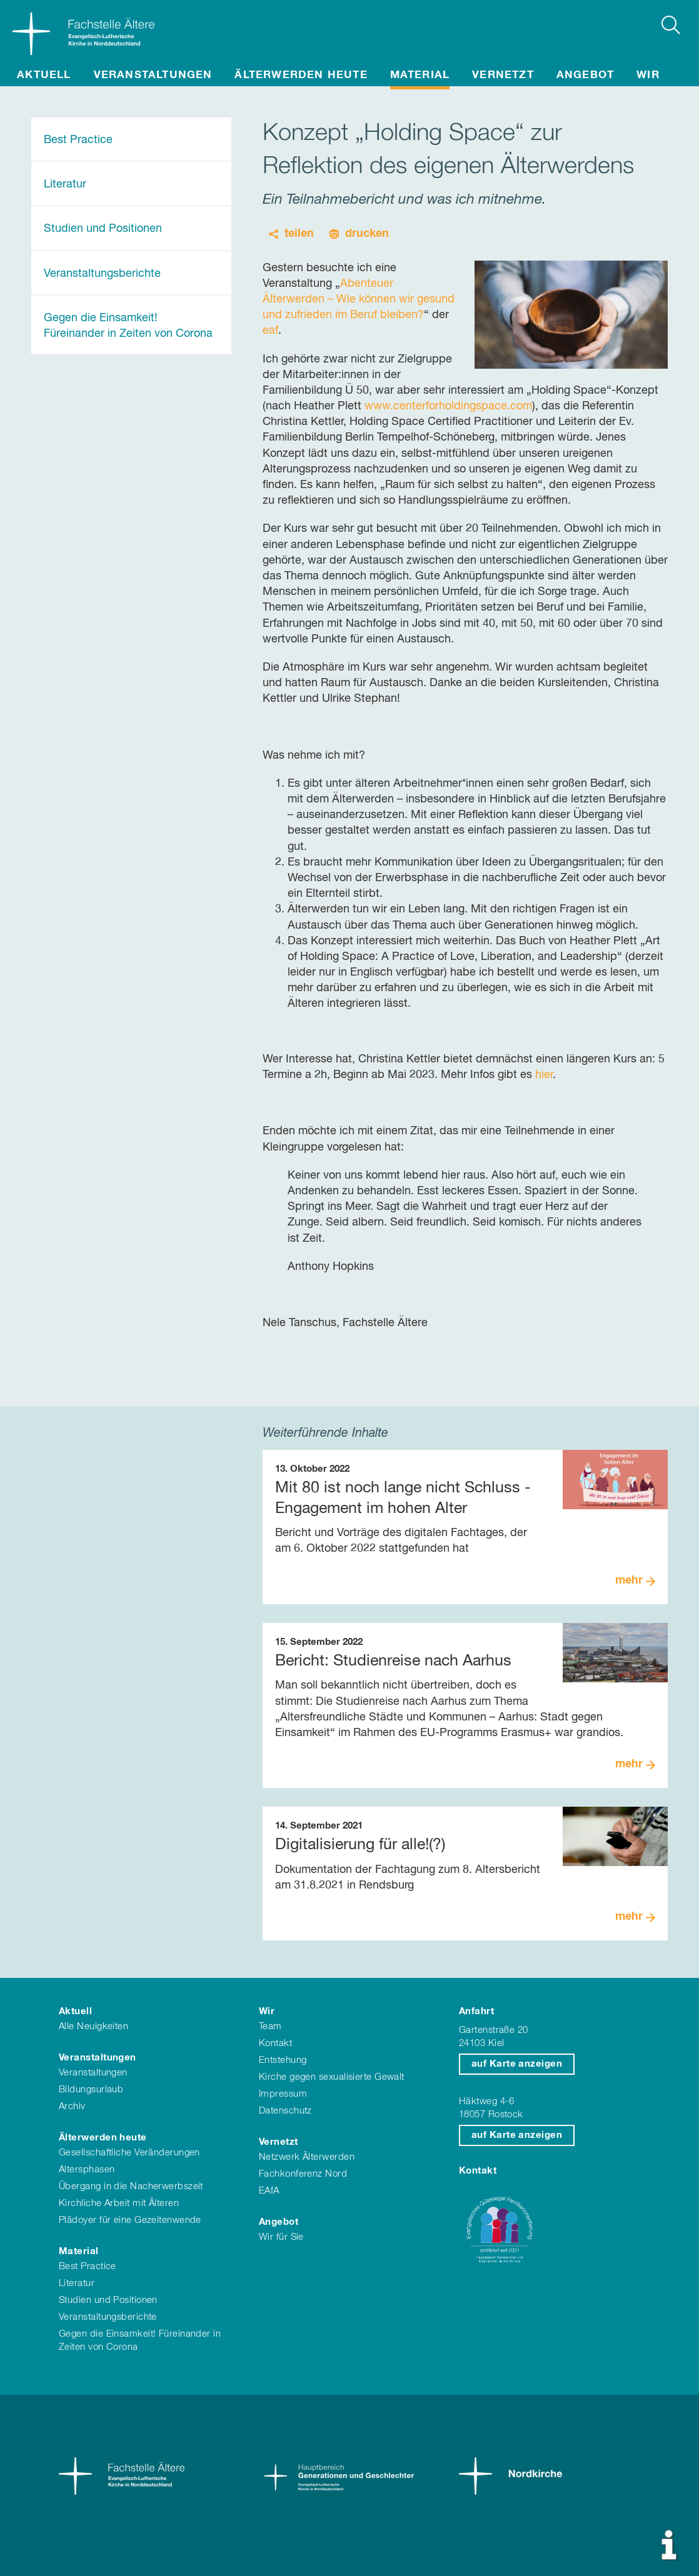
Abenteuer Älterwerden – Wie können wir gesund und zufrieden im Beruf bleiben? (359, 299)
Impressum (283, 2094)
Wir (648, 75)
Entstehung (283, 2060)
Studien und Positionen (103, 228)
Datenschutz (285, 2110)
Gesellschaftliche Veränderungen (129, 2152)
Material (420, 75)
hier (544, 1075)
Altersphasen (86, 2169)
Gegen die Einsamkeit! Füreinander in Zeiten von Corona (128, 325)
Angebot (585, 75)
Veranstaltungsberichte (102, 273)
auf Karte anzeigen (516, 2064)
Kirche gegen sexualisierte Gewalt (332, 2077)
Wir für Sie (281, 2237)
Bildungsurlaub (91, 2089)
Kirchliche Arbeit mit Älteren (119, 2203)
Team (270, 2026)
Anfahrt (476, 2011)
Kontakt (275, 2043)
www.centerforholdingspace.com (448, 406)
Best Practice (78, 140)
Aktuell (44, 75)
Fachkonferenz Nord (303, 2174)
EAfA (269, 2190)
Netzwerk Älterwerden (307, 2157)
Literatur (65, 184)
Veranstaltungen (153, 75)
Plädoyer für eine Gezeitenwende (130, 2220)
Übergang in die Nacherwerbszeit (131, 2186)
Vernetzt (503, 75)
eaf (270, 330)
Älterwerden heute (300, 75)
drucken (367, 233)
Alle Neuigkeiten (93, 2026)
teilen (299, 233)
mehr (629, 1580)
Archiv (72, 2106)
